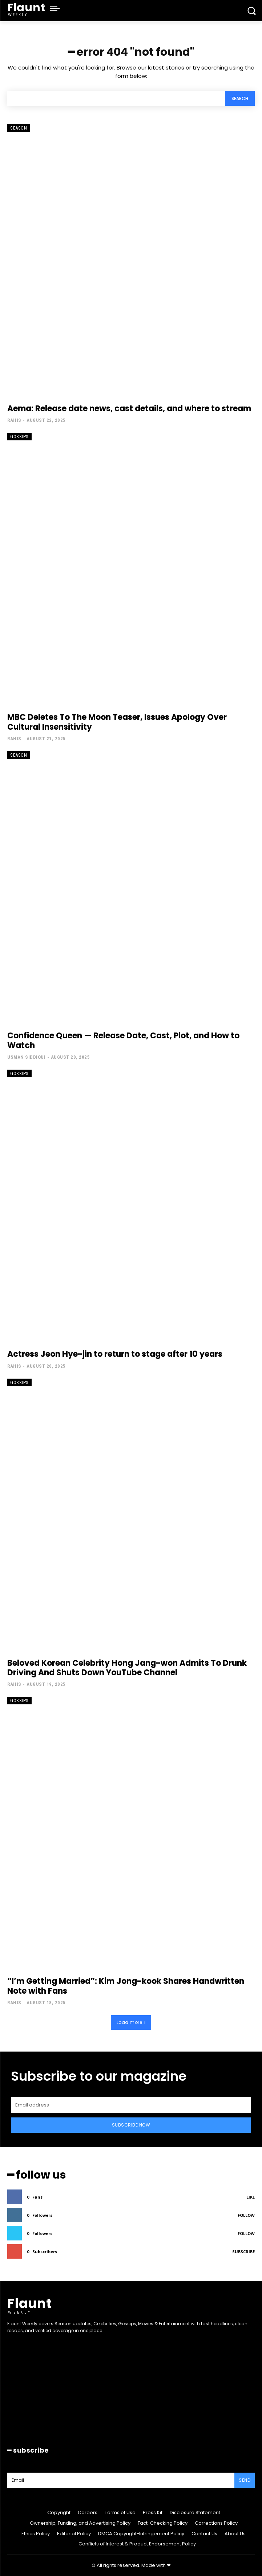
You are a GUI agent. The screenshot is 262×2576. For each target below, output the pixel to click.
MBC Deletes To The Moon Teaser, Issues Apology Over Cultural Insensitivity (117, 722)
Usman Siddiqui (26, 1057)
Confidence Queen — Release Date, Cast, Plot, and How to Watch (123, 1040)
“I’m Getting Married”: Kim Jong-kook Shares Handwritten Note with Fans (125, 1985)
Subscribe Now (131, 2125)
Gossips (19, 436)
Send (244, 2480)
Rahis (14, 420)
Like (250, 2197)
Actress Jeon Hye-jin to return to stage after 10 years (114, 1354)
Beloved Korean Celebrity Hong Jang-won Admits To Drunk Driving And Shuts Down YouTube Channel (127, 1667)
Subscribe (243, 2251)
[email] (131, 2105)
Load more (131, 2022)
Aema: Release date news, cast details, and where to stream (129, 408)
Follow (246, 2215)
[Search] (240, 98)
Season (18, 128)
